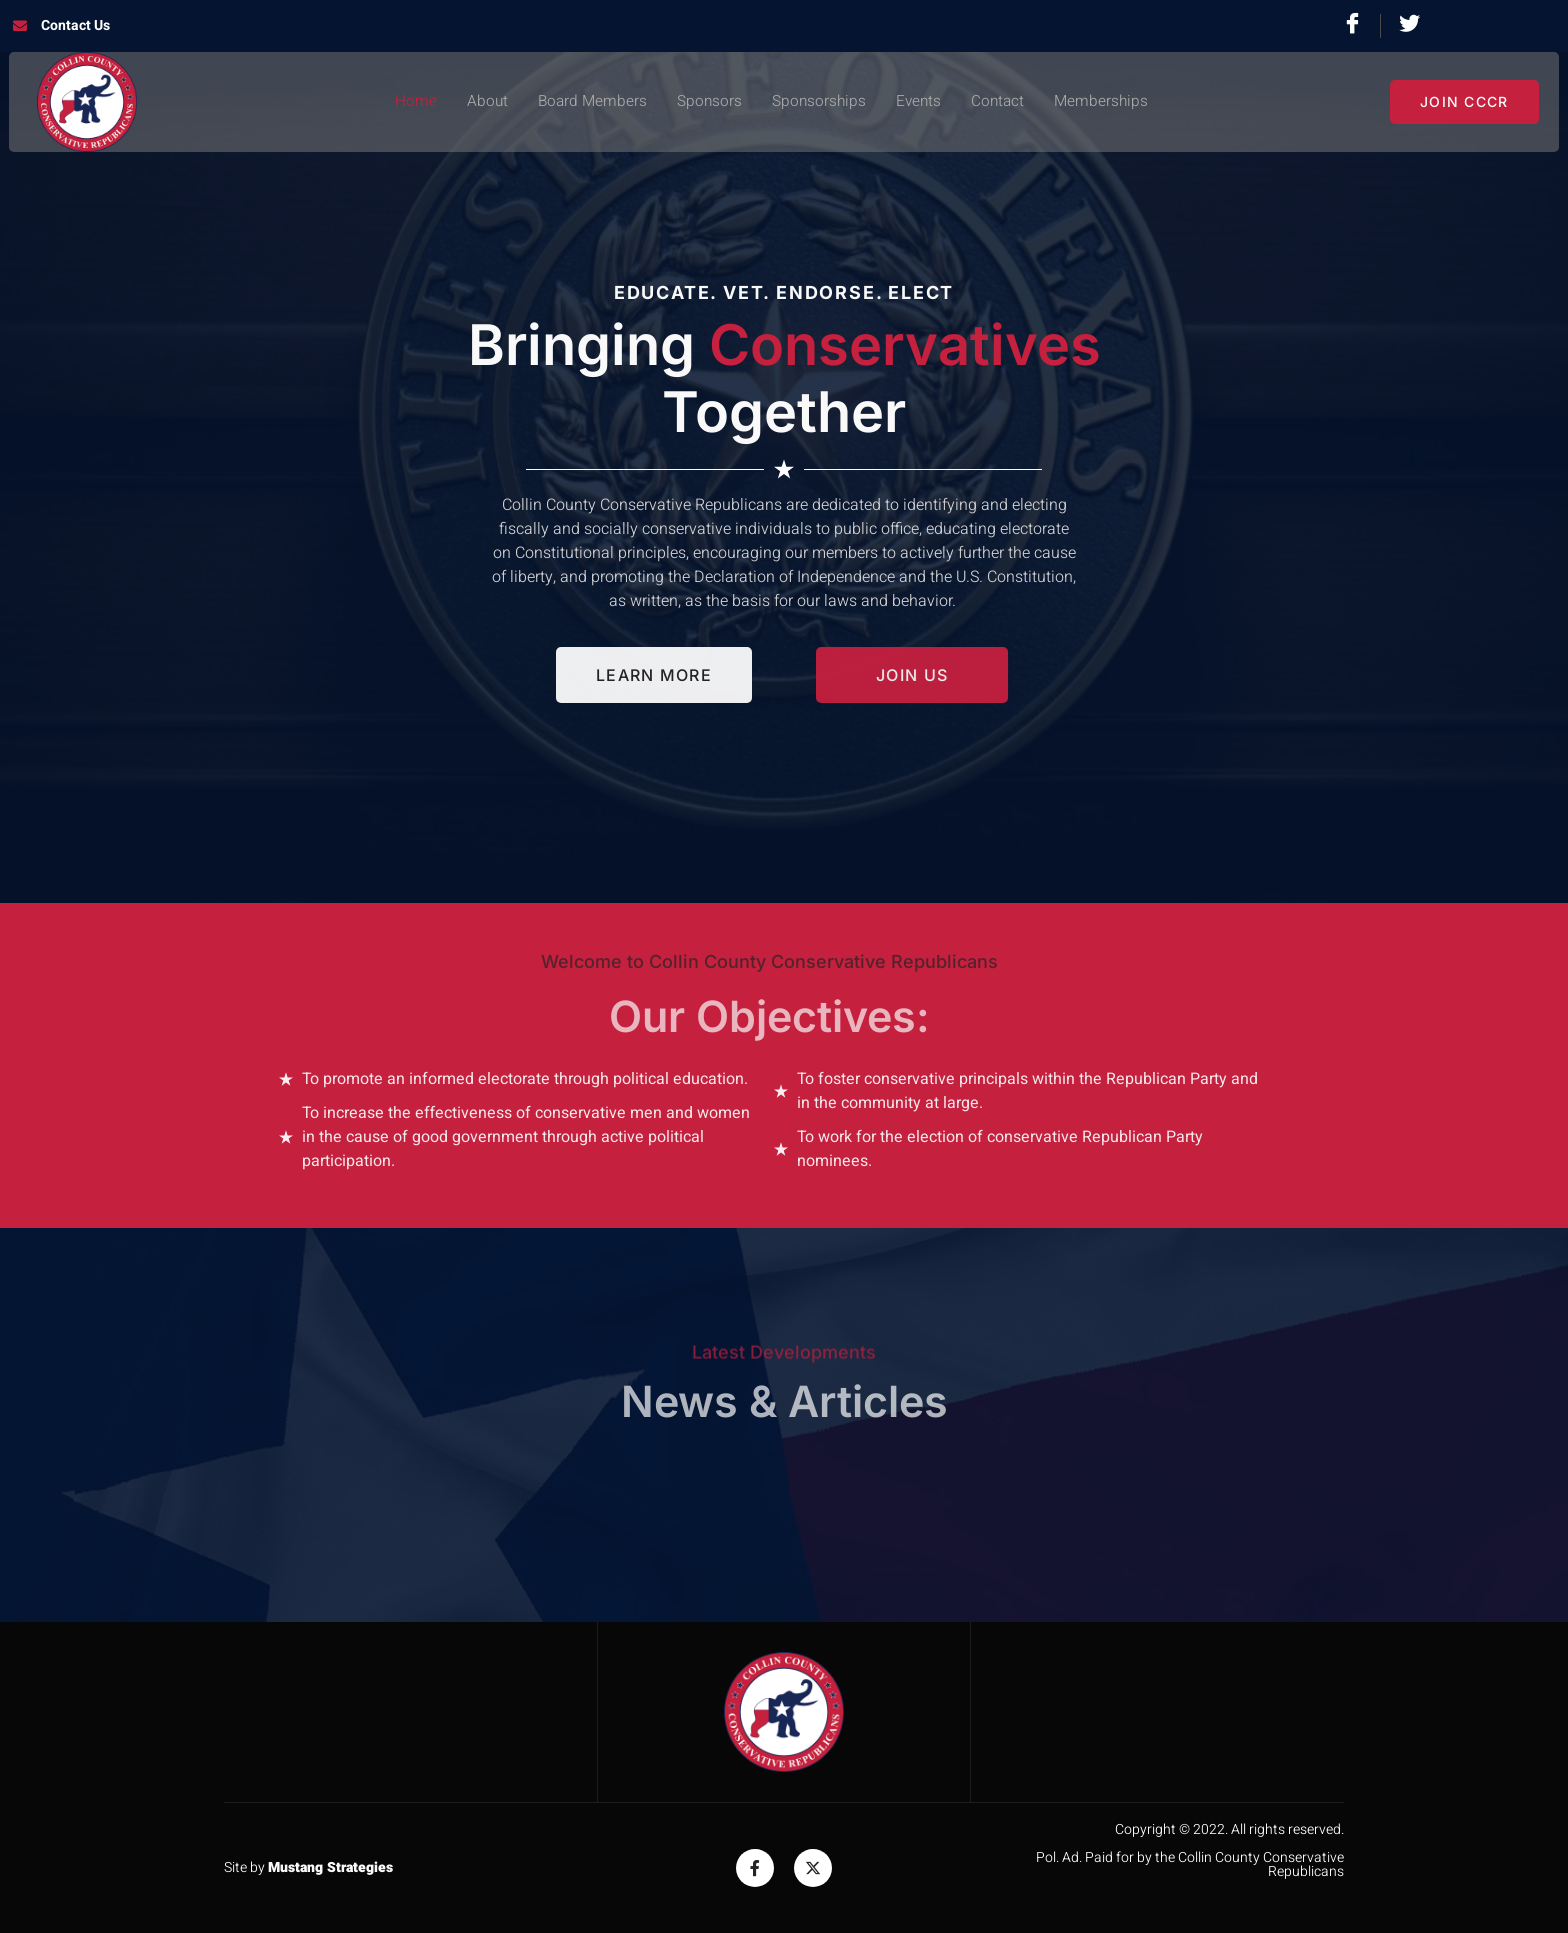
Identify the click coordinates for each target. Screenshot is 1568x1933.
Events (919, 102)
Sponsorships (818, 102)
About (481, 102)
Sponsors (707, 102)
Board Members (588, 102)
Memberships (1106, 102)
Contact (1000, 102)
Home (409, 102)
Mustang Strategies (330, 1867)
